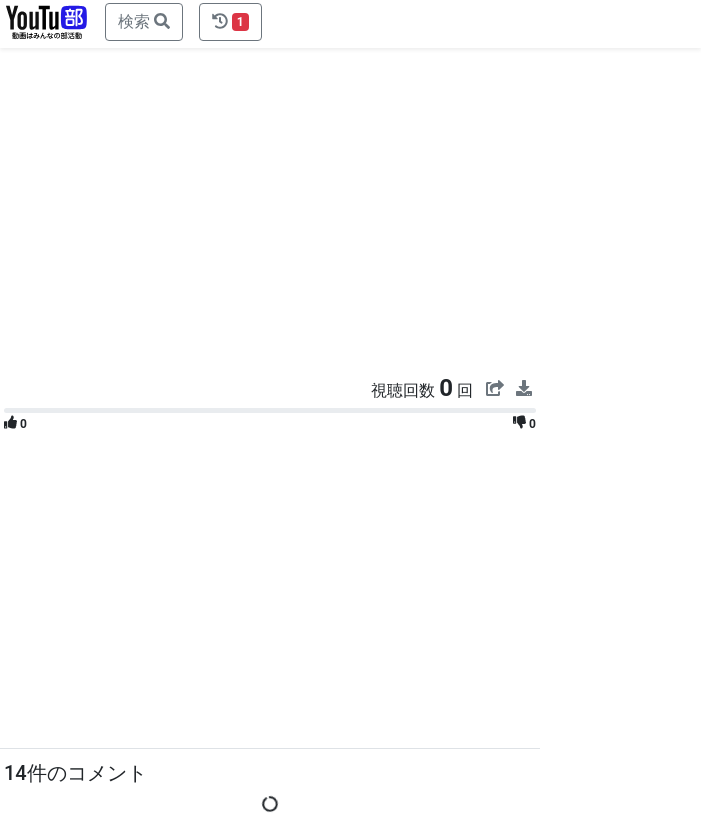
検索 (144, 21)
